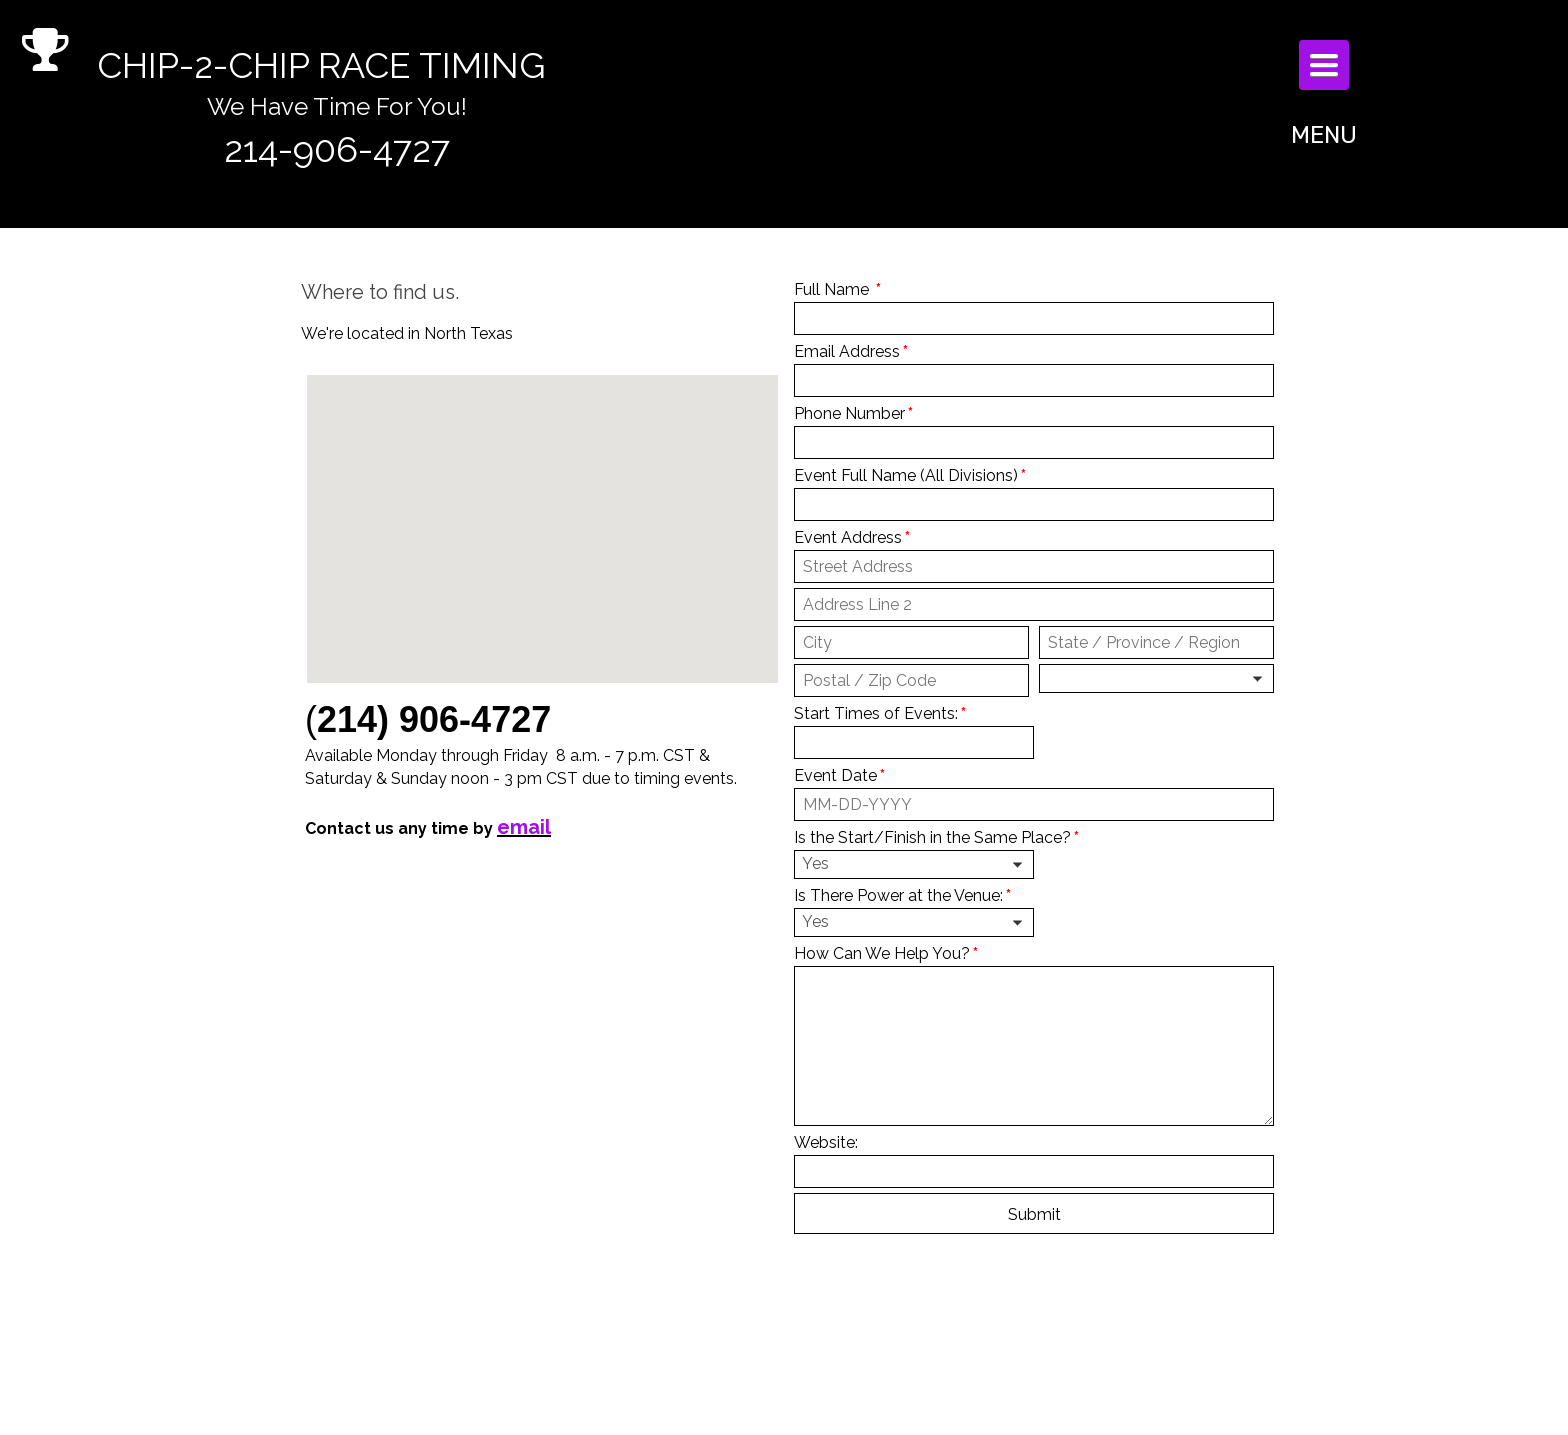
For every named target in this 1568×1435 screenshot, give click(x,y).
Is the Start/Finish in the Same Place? (936, 837)
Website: (826, 1142)
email (524, 827)
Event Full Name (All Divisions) (910, 475)
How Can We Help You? (886, 953)
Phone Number (853, 413)
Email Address (851, 351)
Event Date (839, 775)
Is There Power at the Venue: (902, 895)
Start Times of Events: (880, 713)
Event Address (852, 537)
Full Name (837, 289)
